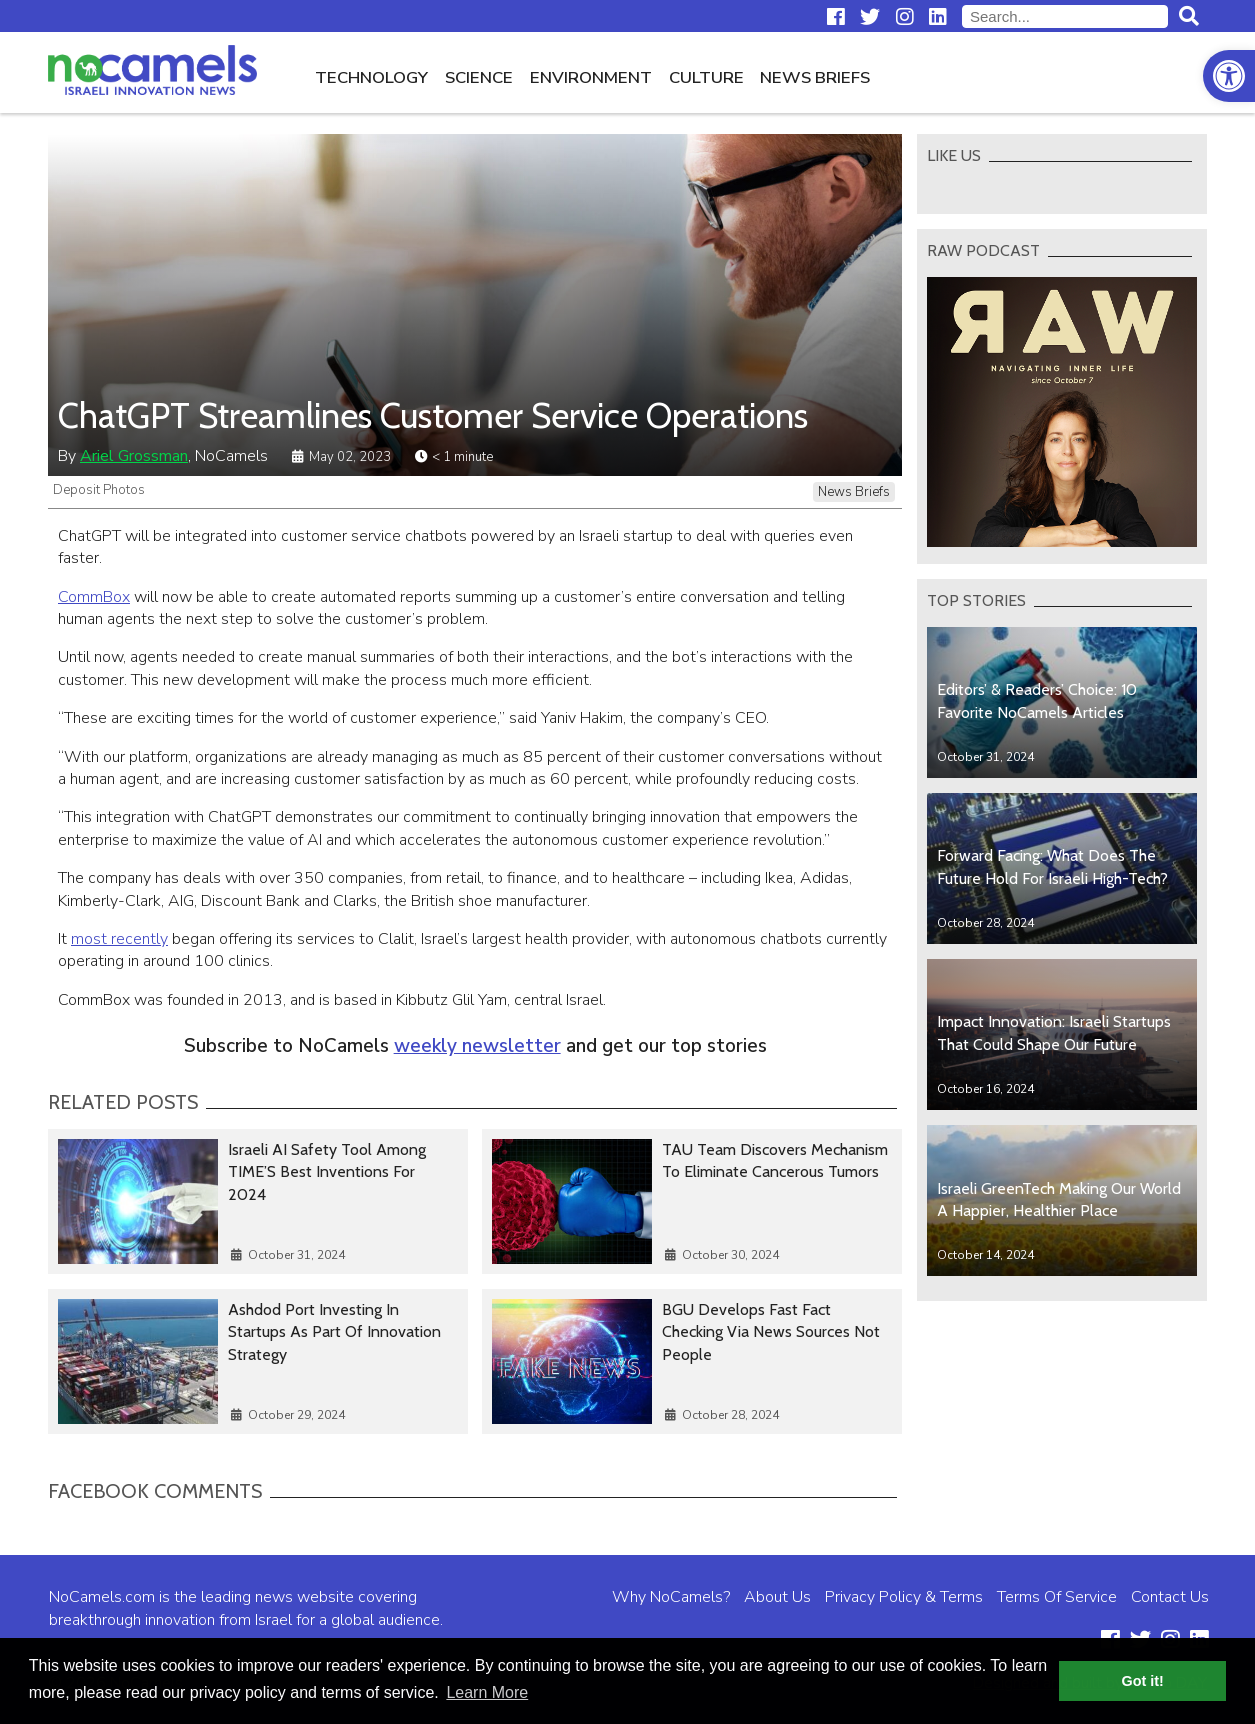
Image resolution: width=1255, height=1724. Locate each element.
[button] (1229, 76)
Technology (371, 77)
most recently (119, 939)
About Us (777, 1597)
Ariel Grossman (134, 456)
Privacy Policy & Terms (904, 1597)
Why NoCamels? (671, 1597)
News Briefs (815, 77)
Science (479, 77)
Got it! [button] (1143, 1681)
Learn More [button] (487, 1692)
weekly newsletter (477, 1046)
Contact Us (1170, 1597)
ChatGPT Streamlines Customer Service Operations (433, 415)
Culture (706, 77)
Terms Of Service (1057, 1597)
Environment (591, 77)
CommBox (94, 597)
